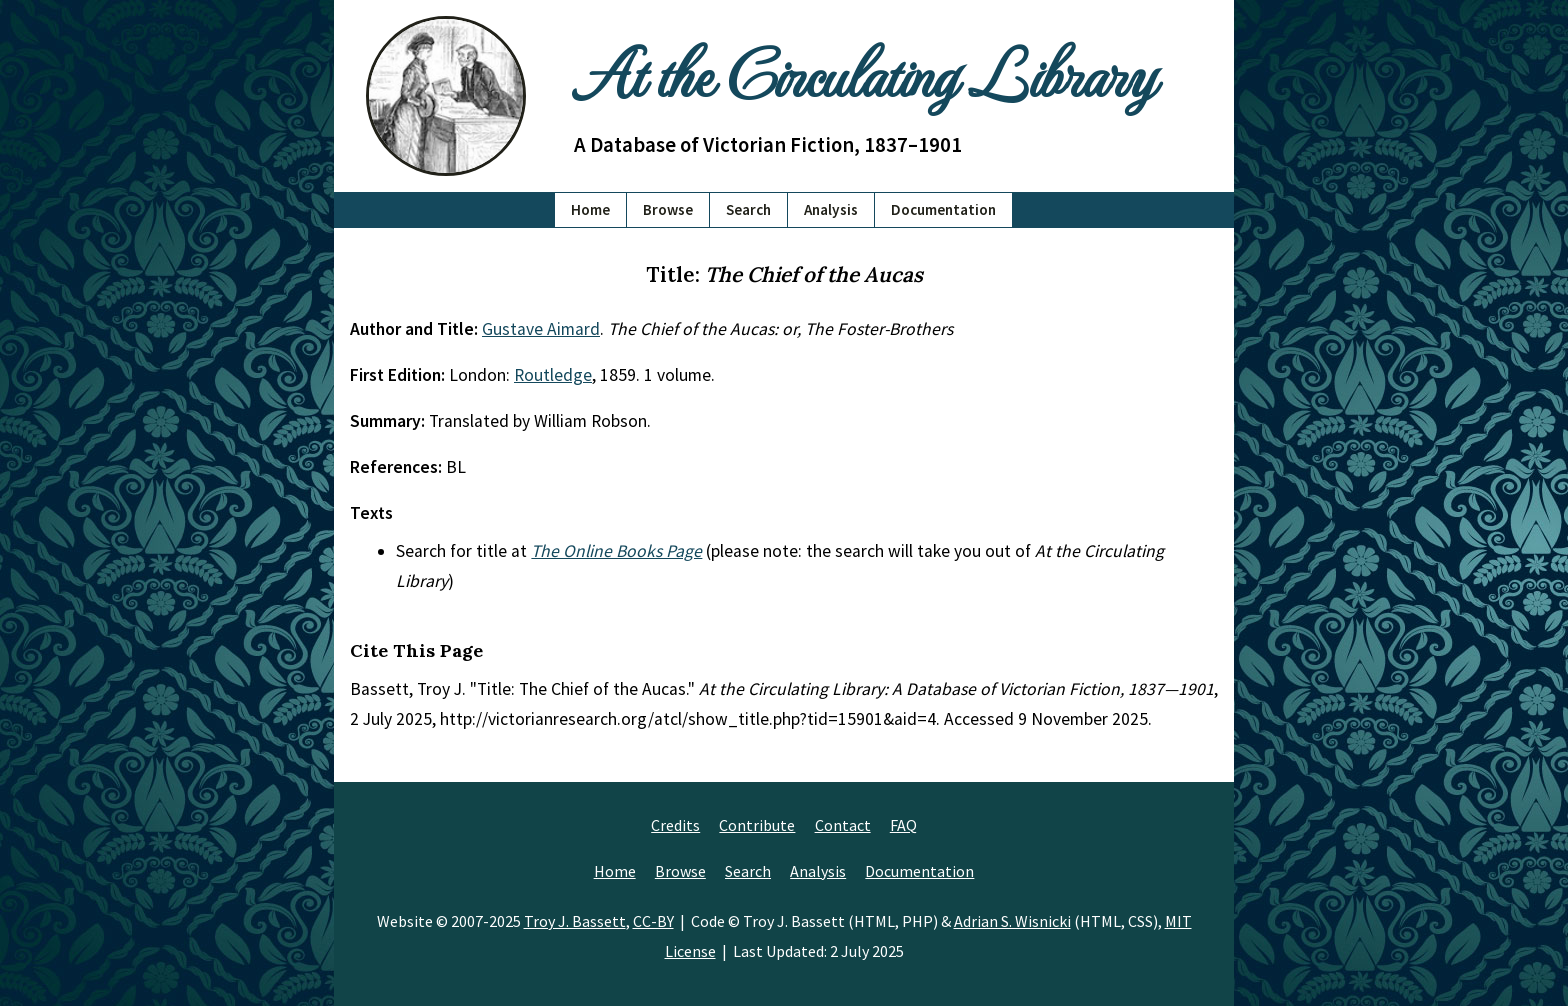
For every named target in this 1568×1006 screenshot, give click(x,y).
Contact (843, 825)
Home (590, 209)
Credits (675, 825)
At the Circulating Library (864, 71)
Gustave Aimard (541, 329)
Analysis (831, 209)
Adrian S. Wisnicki (1012, 921)
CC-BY (653, 921)
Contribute (757, 825)
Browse (668, 209)
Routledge (553, 375)
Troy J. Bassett (575, 921)
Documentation (943, 209)
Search (748, 209)
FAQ (903, 825)
